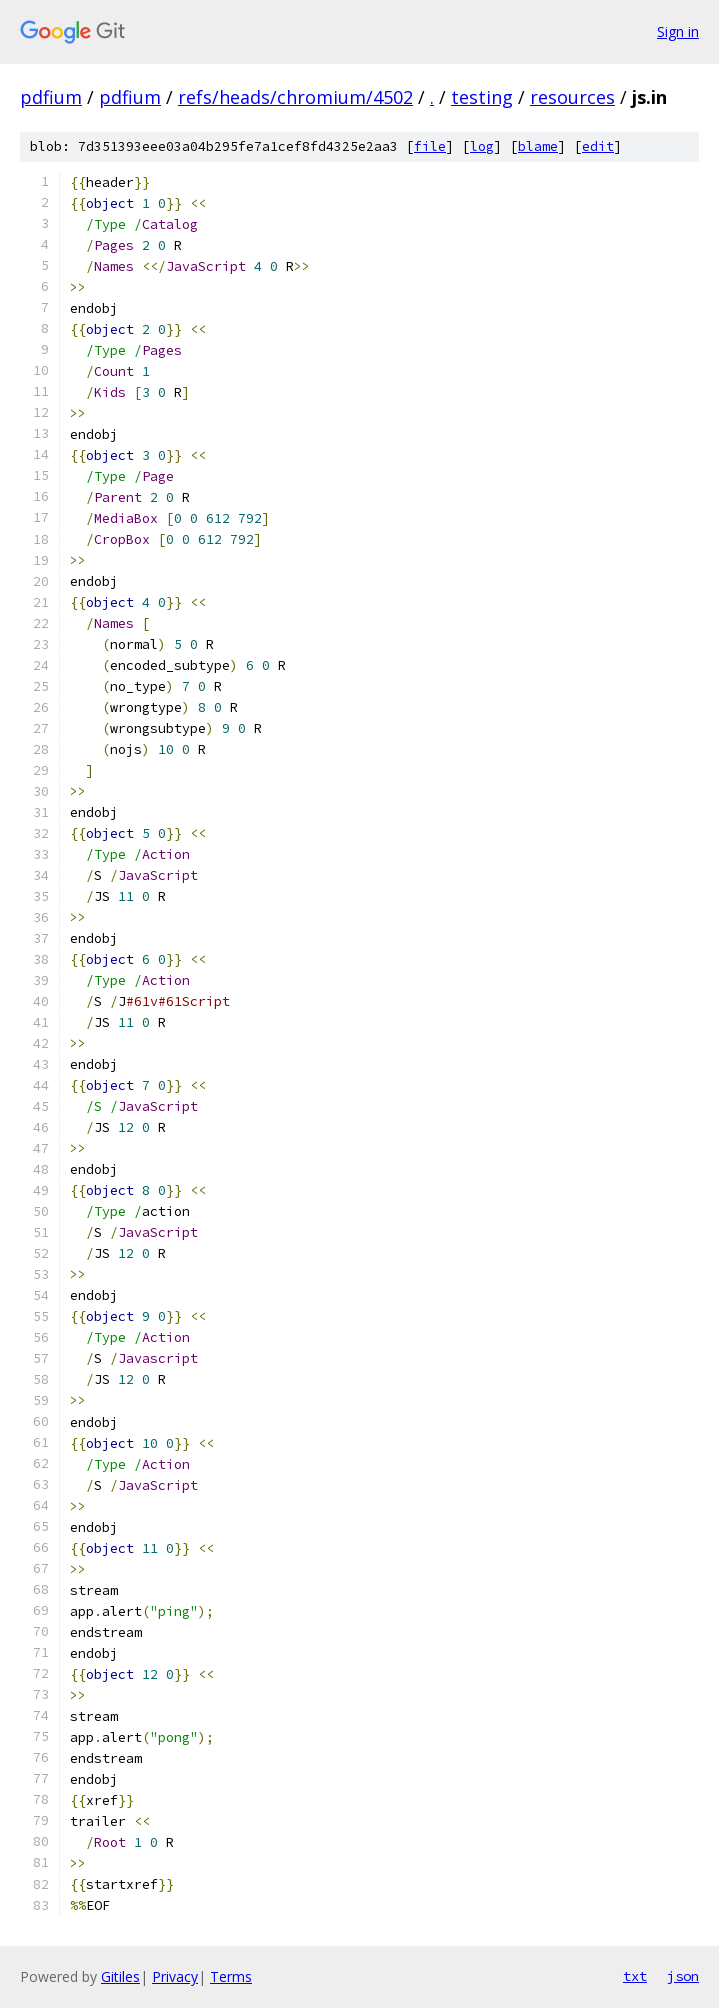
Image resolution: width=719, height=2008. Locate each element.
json (683, 1976)
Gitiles (120, 1976)
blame (538, 146)
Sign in (678, 31)
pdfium (51, 97)
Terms (231, 1976)
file (430, 146)
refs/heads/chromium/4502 (295, 97)
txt (635, 1976)
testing (482, 97)
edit (598, 146)
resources (572, 97)
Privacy (175, 1976)
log (482, 146)
